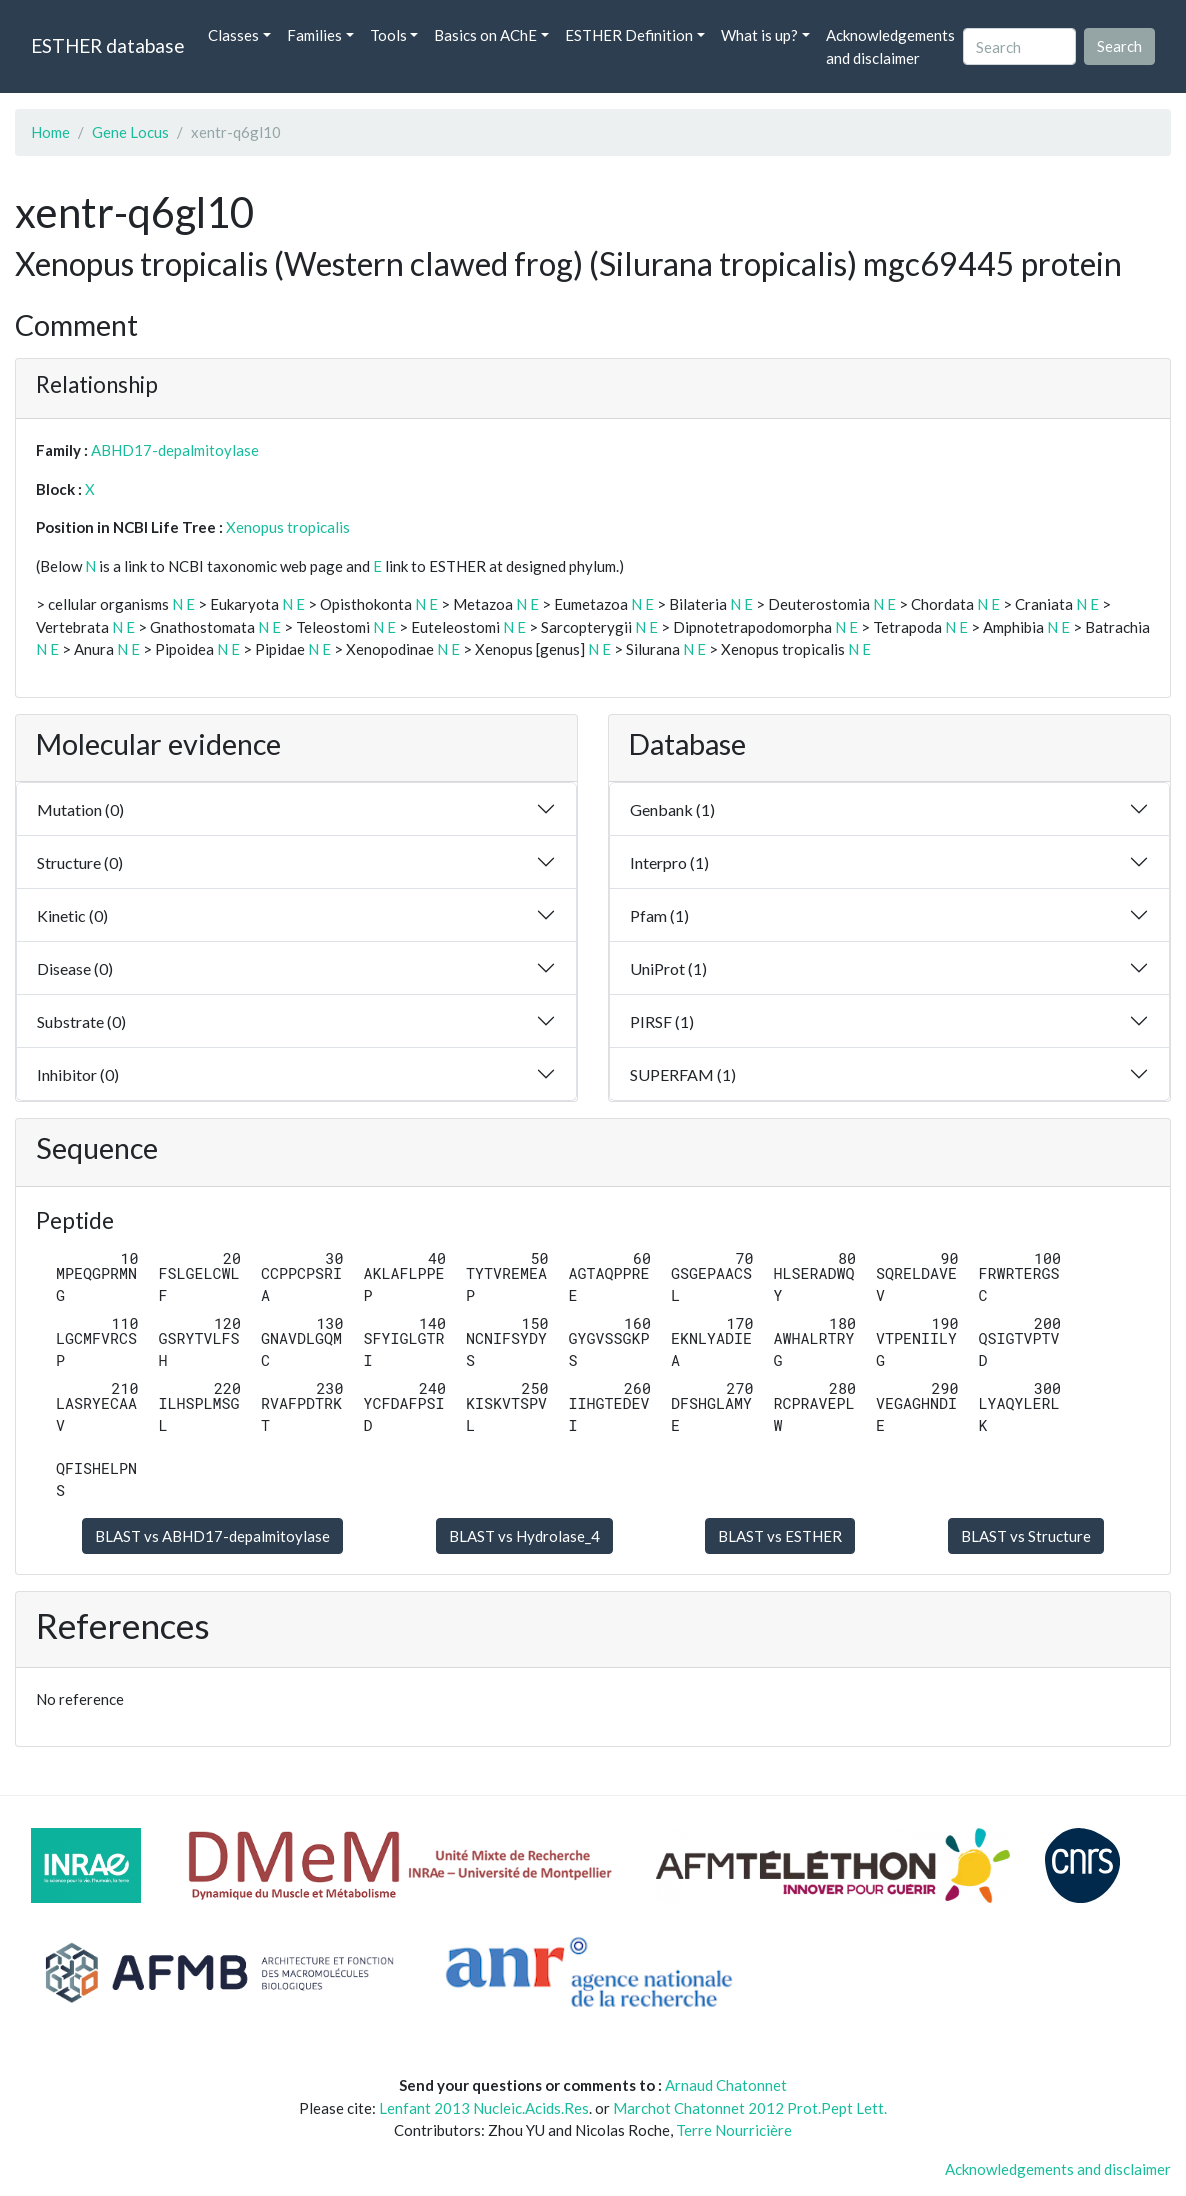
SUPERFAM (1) (683, 1074)
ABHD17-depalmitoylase (175, 450)
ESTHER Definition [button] (629, 35)
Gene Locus (130, 132)
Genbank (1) (672, 809)
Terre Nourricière (734, 2130)
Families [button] (314, 35)
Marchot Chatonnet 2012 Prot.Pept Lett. (750, 2108)
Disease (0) (75, 968)
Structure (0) (80, 862)
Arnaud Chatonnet (726, 2085)
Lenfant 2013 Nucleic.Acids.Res (484, 2108)
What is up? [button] (759, 35)
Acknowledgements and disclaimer (890, 46)
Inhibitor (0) (78, 1074)
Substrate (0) (81, 1021)
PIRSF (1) (662, 1021)
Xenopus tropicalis (288, 527)
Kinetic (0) (72, 915)
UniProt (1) (668, 968)
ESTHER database (107, 45)
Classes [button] (233, 35)
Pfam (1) (659, 915)
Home (50, 132)
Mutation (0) (80, 809)
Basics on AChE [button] (485, 35)
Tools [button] (388, 35)
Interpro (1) (669, 862)
